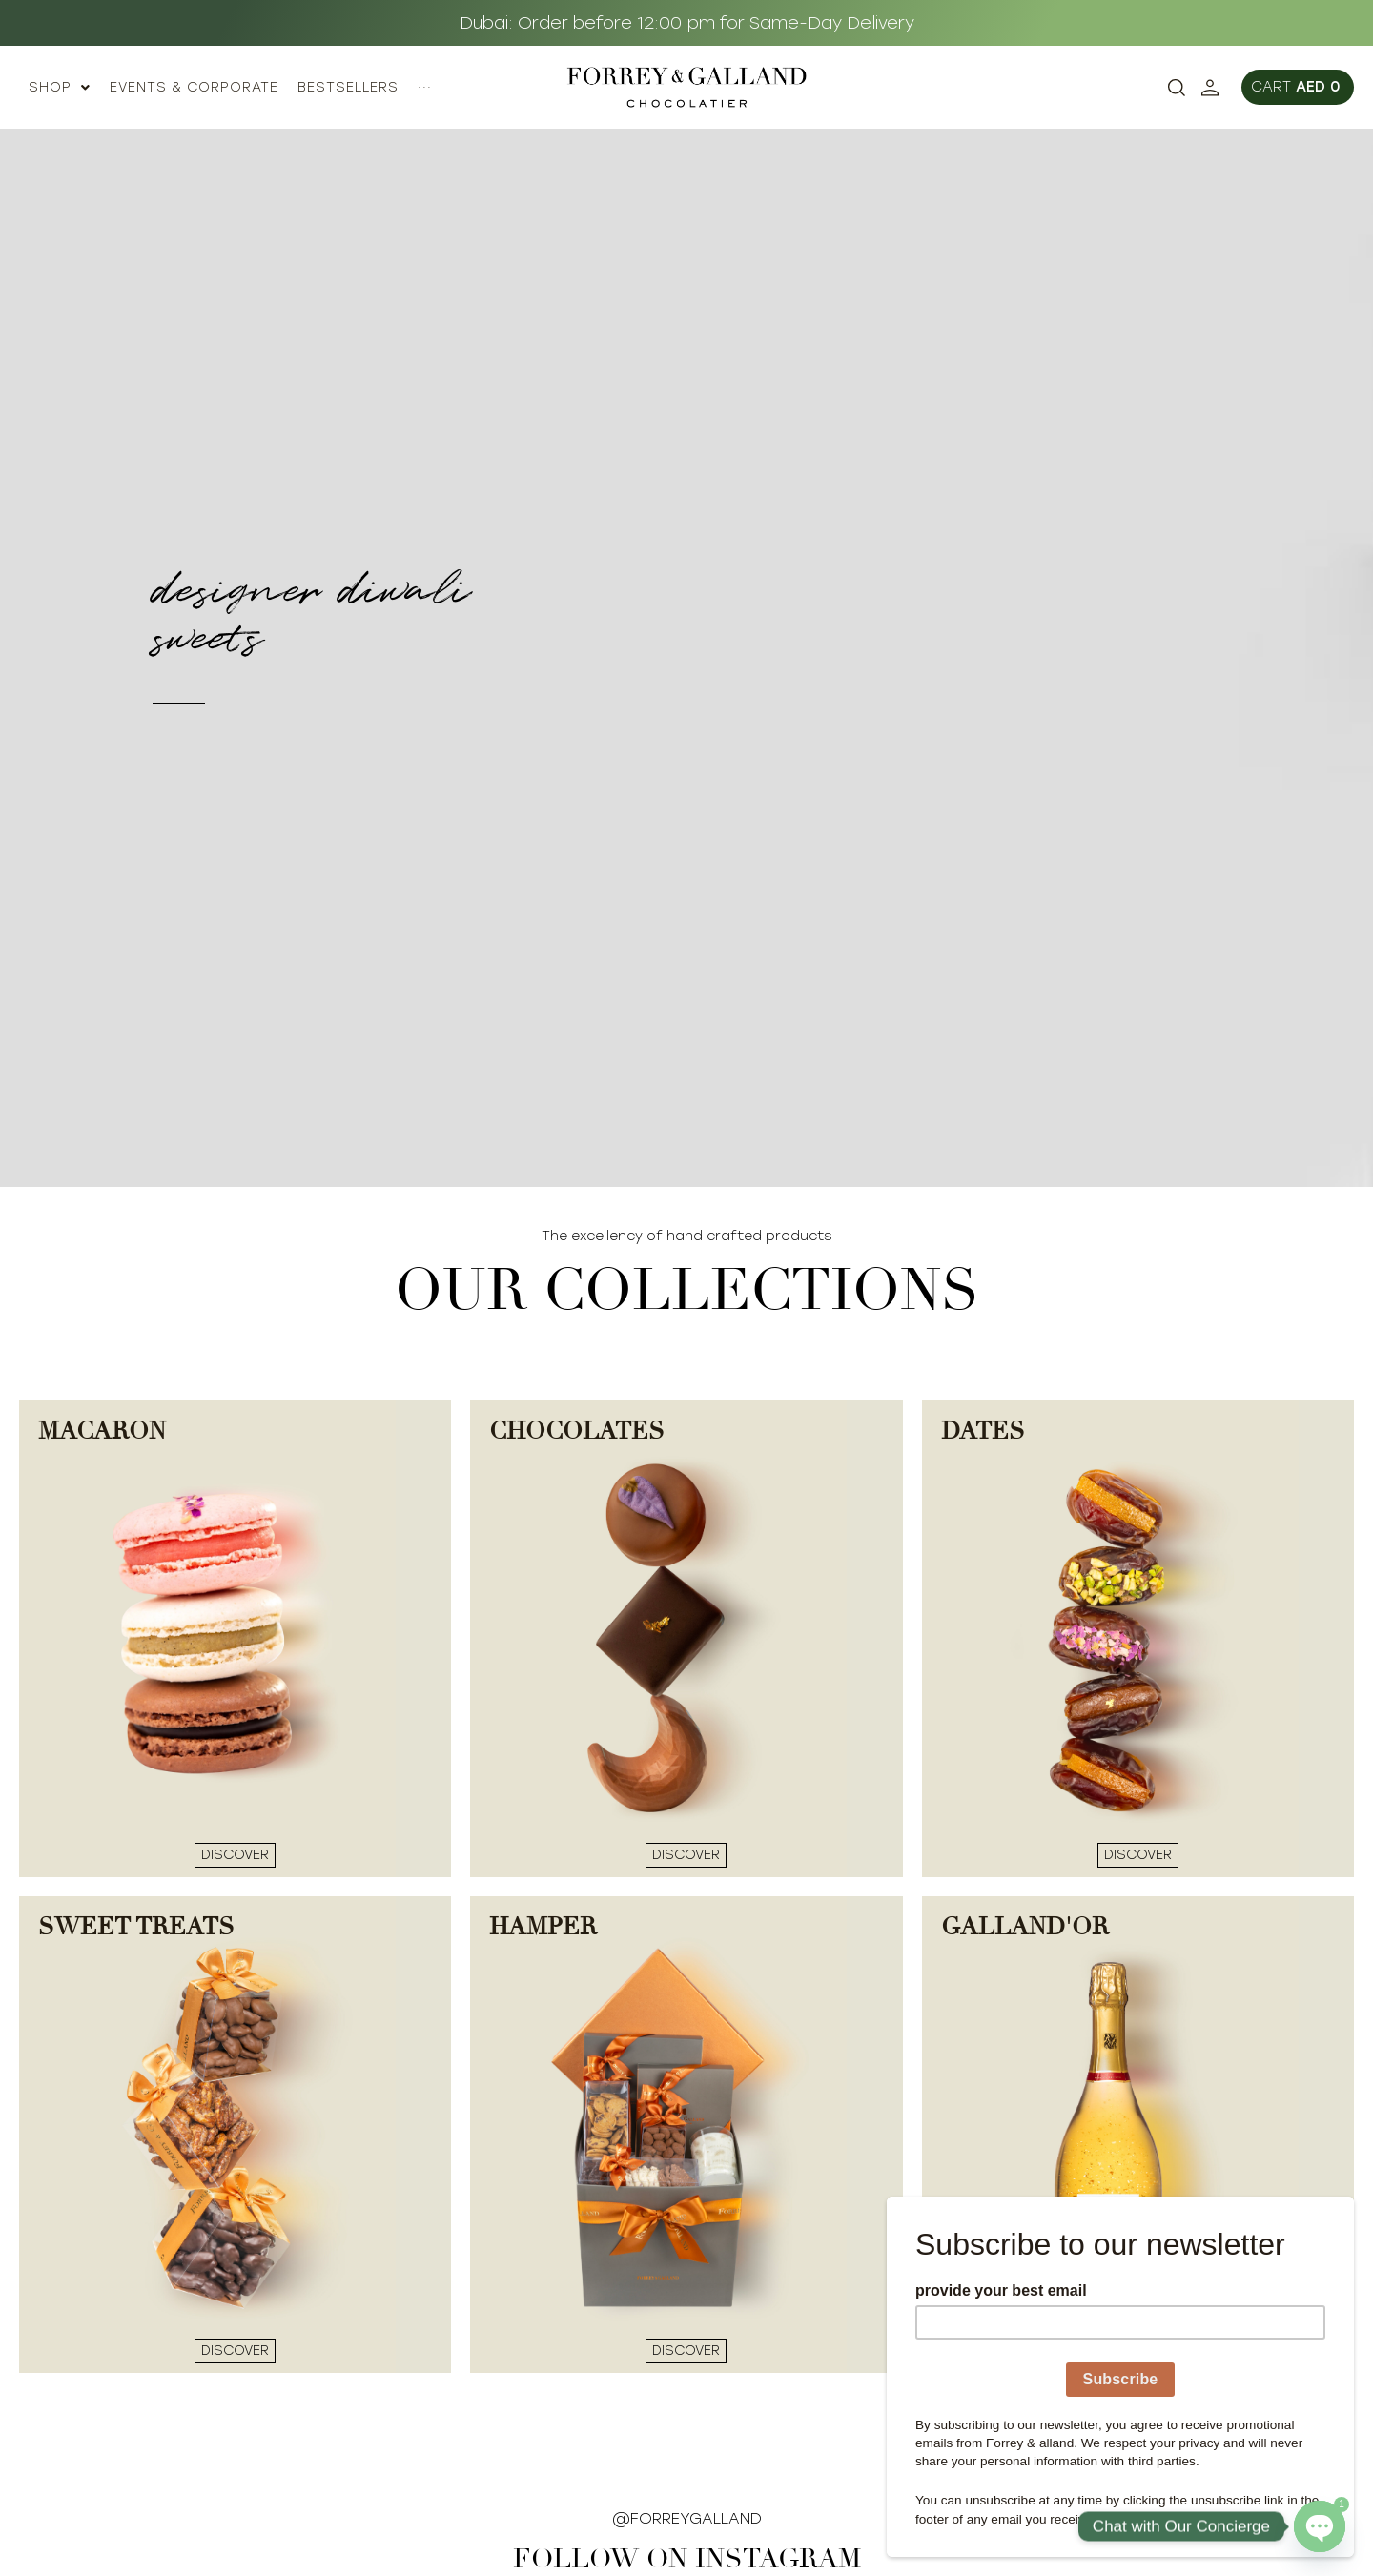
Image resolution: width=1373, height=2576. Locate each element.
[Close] (1348, 2201)
